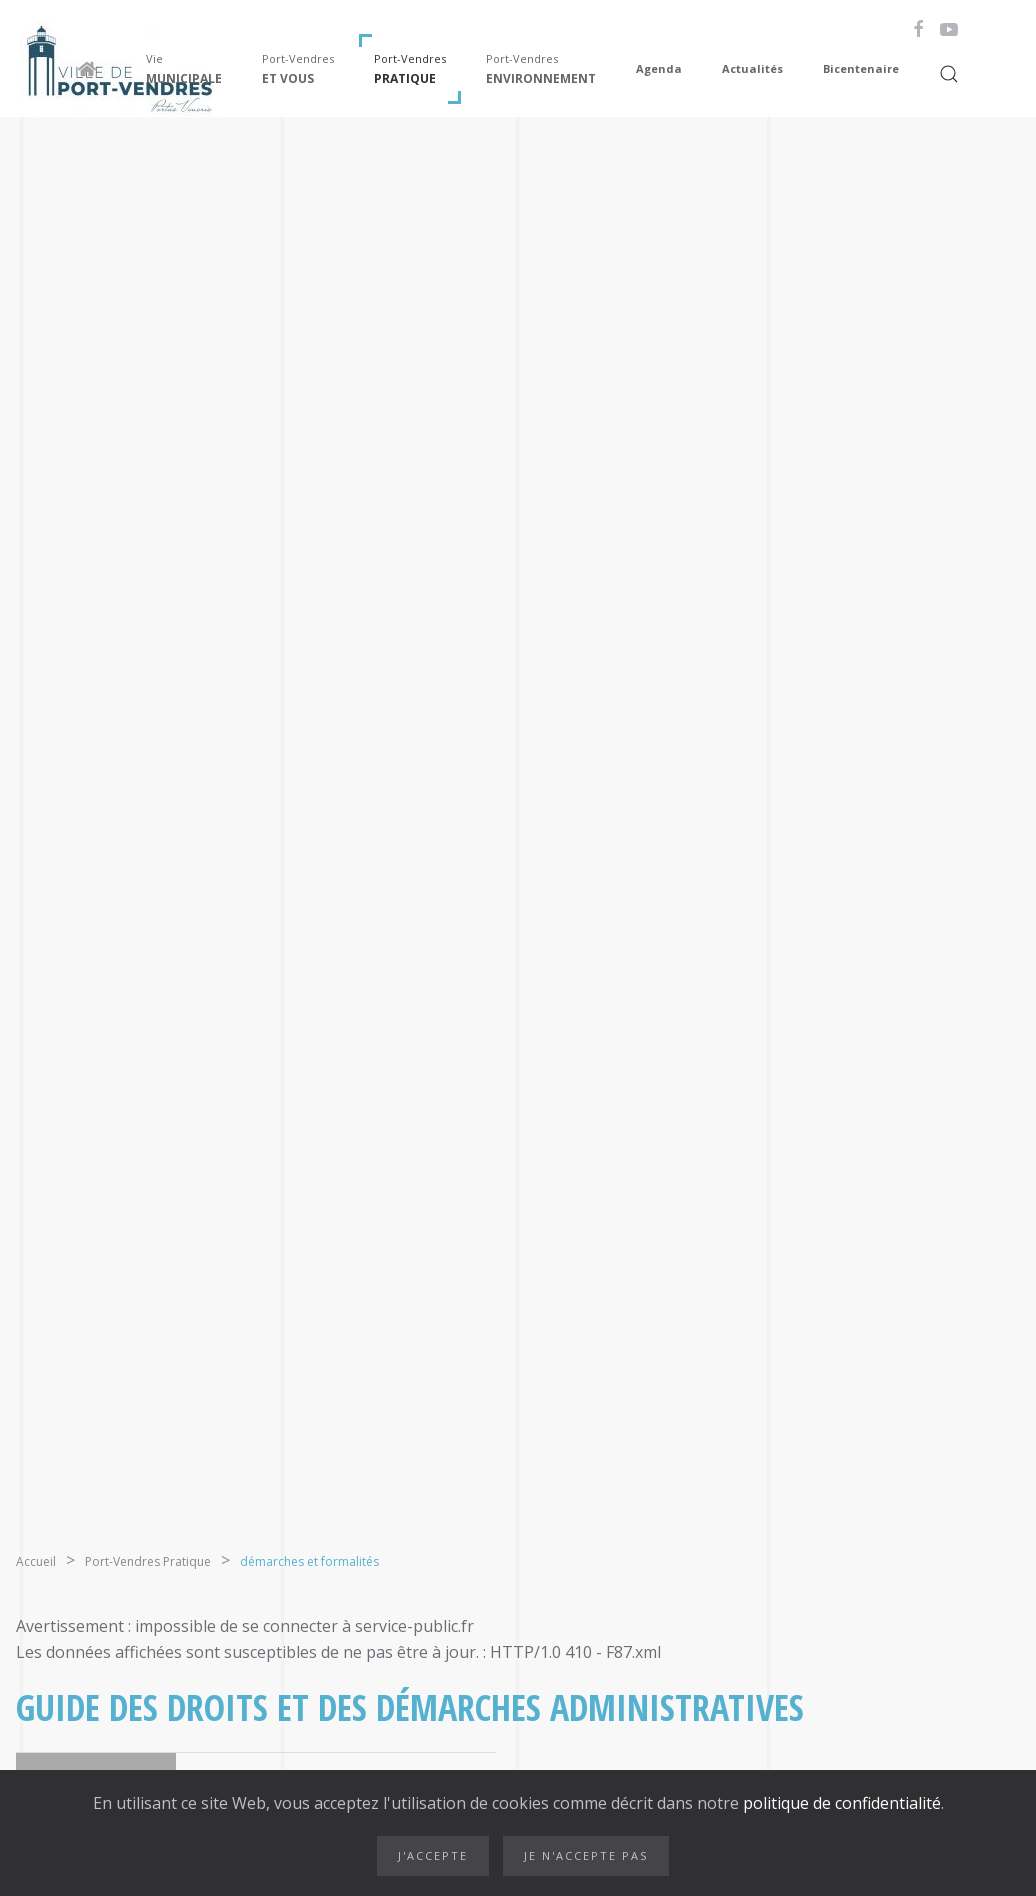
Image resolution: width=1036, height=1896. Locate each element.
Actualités (752, 68)
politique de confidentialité (840, 1803)
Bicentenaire (861, 68)
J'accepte (433, 1855)
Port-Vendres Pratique (148, 1561)
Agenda (659, 68)
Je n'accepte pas (586, 1855)
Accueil (36, 1561)
